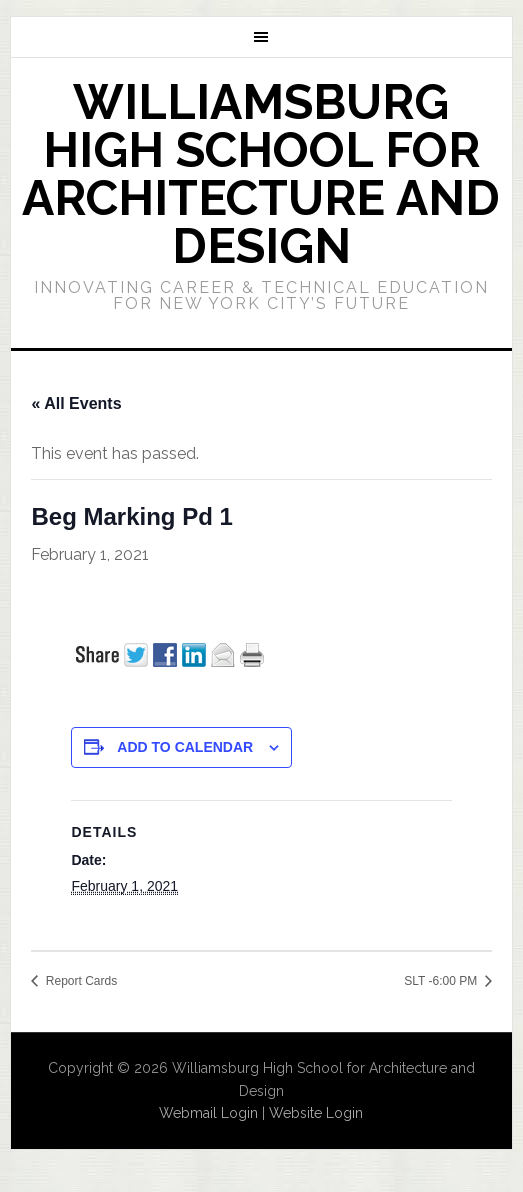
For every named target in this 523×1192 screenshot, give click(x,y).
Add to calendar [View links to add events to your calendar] (185, 747)
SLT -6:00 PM (442, 981)
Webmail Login (208, 1113)
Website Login (316, 1113)
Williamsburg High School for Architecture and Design (261, 174)
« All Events (76, 403)
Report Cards (79, 981)
